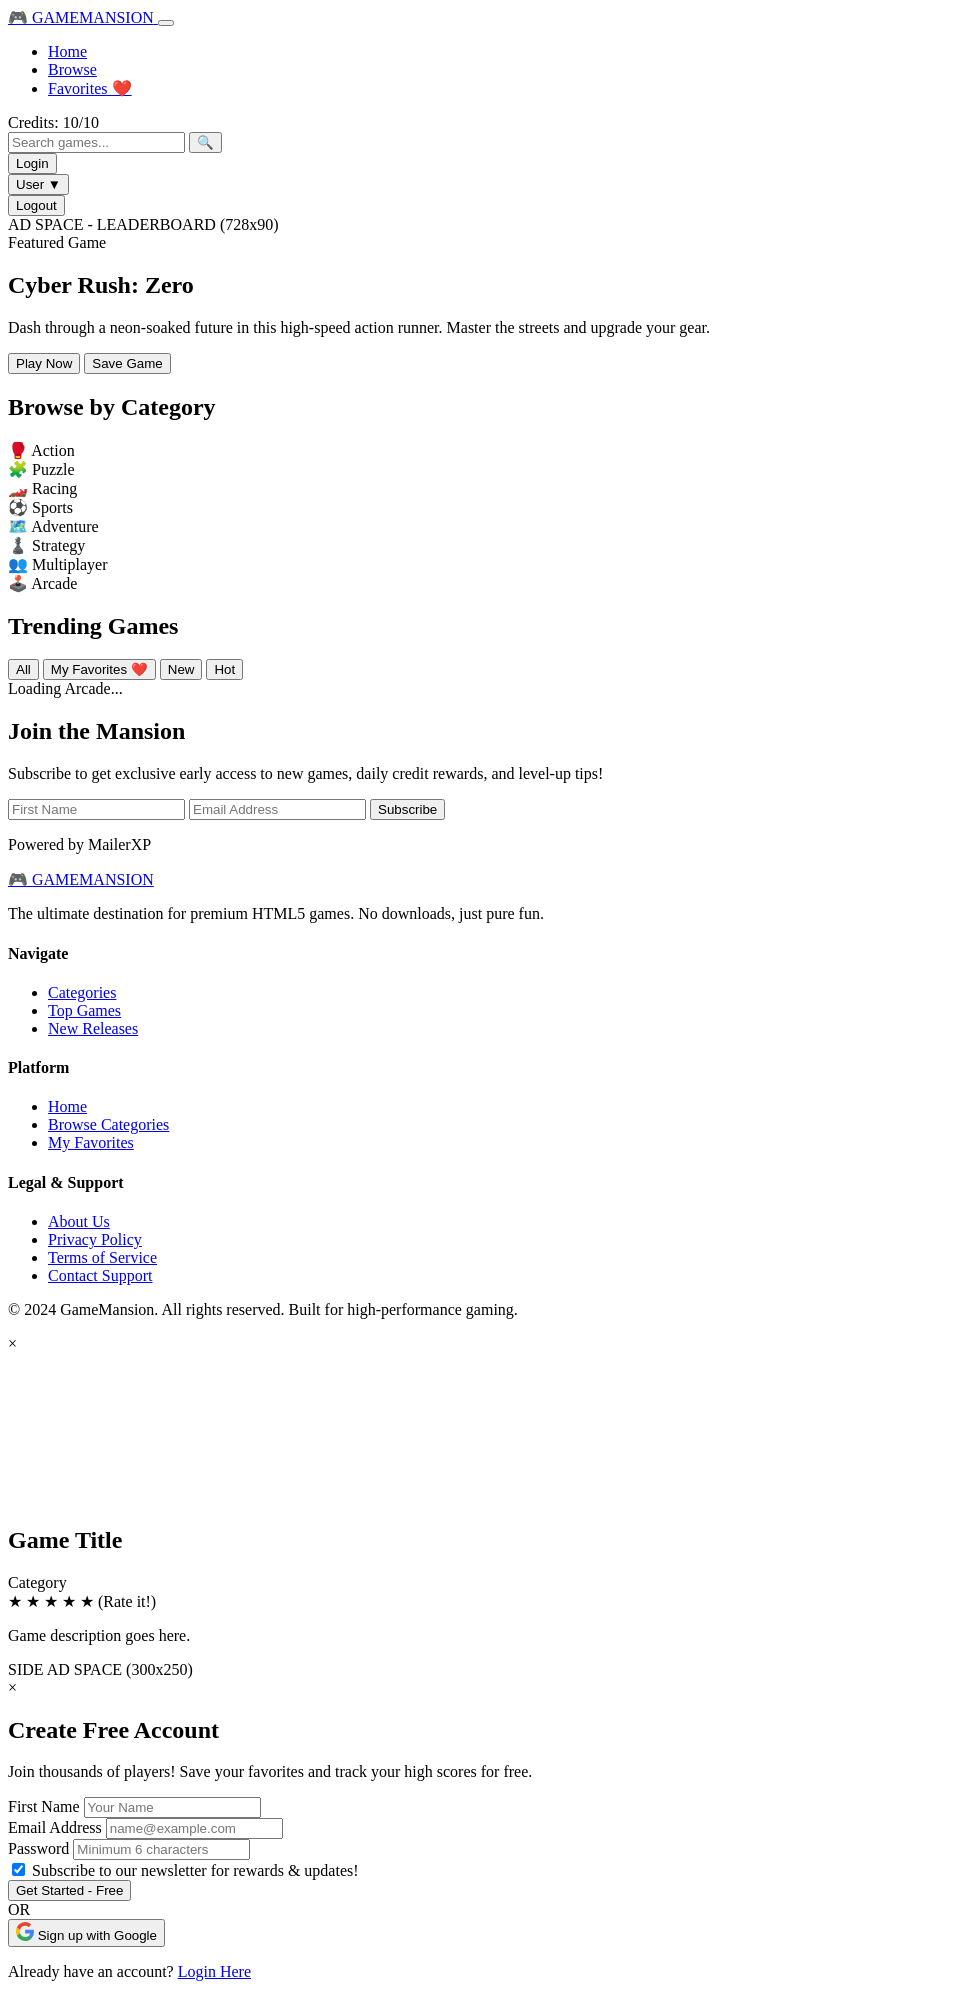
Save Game (127, 363)
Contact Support (100, 1275)
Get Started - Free (69, 1890)
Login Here (214, 1971)
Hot (224, 669)
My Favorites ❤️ (99, 669)
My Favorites (91, 1142)
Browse (72, 69)
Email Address (55, 1827)
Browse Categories (108, 1124)
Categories (82, 992)
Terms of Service (102, 1257)
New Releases (93, 1028)
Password (38, 1848)
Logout (36, 205)
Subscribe (407, 809)
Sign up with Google (86, 1932)
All (23, 669)
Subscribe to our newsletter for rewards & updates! (195, 1870)
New (181, 669)
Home (67, 51)
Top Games (84, 1010)
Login (32, 163)
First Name (44, 1806)
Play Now (44, 363)
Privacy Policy (95, 1239)
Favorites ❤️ (90, 88)
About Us (79, 1221)
